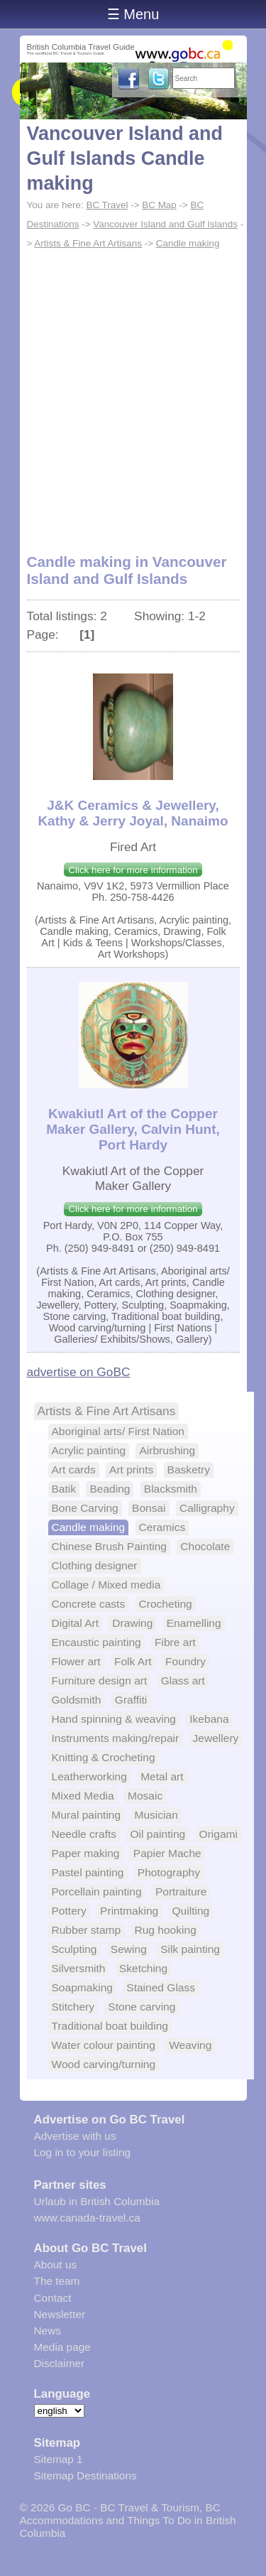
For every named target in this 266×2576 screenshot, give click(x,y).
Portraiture (181, 1891)
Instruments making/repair (115, 1738)
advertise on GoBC (79, 1372)
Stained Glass (160, 1987)
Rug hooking (165, 1930)
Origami (218, 1834)
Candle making (188, 243)
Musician (155, 1815)
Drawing (132, 1623)
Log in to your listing (82, 2152)
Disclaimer (59, 2363)
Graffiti (131, 1700)
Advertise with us (75, 2136)
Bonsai (149, 1508)
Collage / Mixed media (106, 1585)
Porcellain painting (97, 1891)
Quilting (191, 1911)
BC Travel (107, 205)
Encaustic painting (96, 1642)
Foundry (185, 1661)
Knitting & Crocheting (103, 1757)
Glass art (183, 1680)
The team (57, 2281)
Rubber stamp (86, 1930)
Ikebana (208, 1719)
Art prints (131, 1469)
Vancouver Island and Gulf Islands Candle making (125, 158)
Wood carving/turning (104, 2064)
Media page (62, 2347)
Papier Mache (167, 1853)
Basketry (188, 1469)
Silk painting (190, 1949)
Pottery (69, 1911)
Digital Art (75, 1623)
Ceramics (162, 1527)
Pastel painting (88, 1872)
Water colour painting (103, 2045)
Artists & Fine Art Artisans (88, 243)
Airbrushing (167, 1450)
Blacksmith (170, 1489)
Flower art (76, 1661)
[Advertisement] (133, 393)
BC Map (159, 205)
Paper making (86, 1853)
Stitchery (73, 2007)
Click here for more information (132, 870)
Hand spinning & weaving (114, 1719)
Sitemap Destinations (85, 2475)
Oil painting (157, 1834)
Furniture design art (100, 1680)
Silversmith (79, 1968)
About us (55, 2264)
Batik (64, 1489)
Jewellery (216, 1738)
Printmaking (129, 1911)
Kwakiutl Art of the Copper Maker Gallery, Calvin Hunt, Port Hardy (133, 1129)
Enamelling (194, 1623)
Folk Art (133, 1661)
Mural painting (86, 1815)
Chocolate (205, 1546)
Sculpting (74, 1949)
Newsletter (60, 2314)
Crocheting (165, 1604)
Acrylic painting (89, 1450)
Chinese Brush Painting (109, 1546)
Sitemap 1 (58, 2459)
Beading (109, 1489)
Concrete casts (89, 1604)
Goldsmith (76, 1700)
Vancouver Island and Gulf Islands (165, 224)
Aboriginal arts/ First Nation (118, 1431)
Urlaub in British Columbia (97, 2201)
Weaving (190, 2045)
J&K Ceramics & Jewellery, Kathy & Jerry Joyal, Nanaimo (133, 813)
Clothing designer (95, 1565)
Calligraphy (207, 1508)
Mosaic (145, 1796)
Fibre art (175, 1642)
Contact (53, 2298)
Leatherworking (89, 1776)
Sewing (129, 1949)
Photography (169, 1872)
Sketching (143, 1968)
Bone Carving (85, 1508)
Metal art (161, 1776)
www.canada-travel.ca (87, 2218)
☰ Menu (133, 14)
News (47, 2331)
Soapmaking (82, 1987)
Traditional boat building (110, 2026)
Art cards (74, 1469)
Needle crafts (84, 1834)
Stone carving (141, 2007)
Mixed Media (83, 1796)
